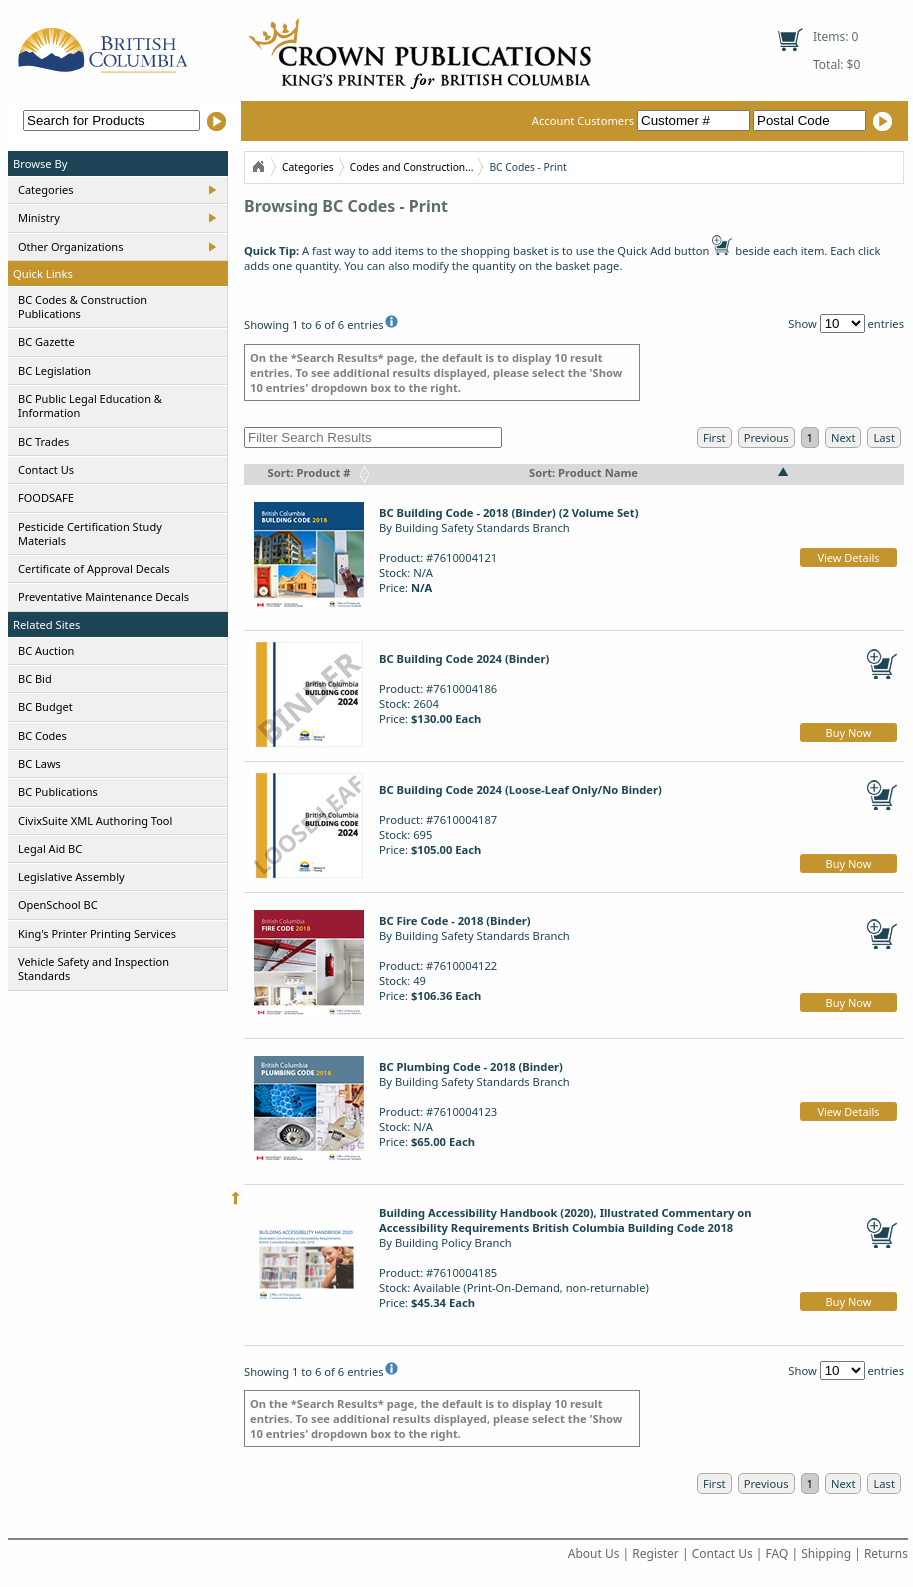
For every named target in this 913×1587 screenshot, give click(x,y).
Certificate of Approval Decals (93, 568)
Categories (46, 189)
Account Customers (642, 120)
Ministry (39, 217)
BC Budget (45, 706)
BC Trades (43, 441)
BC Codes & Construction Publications (82, 306)
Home (258, 167)
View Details (848, 557)
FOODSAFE (46, 497)
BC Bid (35, 678)
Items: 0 (835, 36)
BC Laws (39, 763)
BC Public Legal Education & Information (90, 405)
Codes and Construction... (412, 167)
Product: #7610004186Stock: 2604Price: (464, 688)
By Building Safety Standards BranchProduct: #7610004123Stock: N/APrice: (474, 1104)
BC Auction (46, 650)
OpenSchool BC (58, 904)
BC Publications (58, 791)
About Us (594, 1553)
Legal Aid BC (50, 848)
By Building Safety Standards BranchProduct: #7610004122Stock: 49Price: (474, 958)
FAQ (777, 1553)
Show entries (846, 323)
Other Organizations (70, 246)
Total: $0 (836, 64)
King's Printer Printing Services (97, 933)
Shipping (826, 1553)
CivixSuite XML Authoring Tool (95, 820)
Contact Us (46, 469)
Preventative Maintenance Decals (103, 596)
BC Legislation (54, 370)
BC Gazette (46, 341)
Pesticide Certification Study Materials (90, 533)
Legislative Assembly (71, 876)
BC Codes (42, 735)
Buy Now (849, 732)
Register (655, 1553)
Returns (886, 1553)
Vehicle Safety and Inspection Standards (93, 968)
